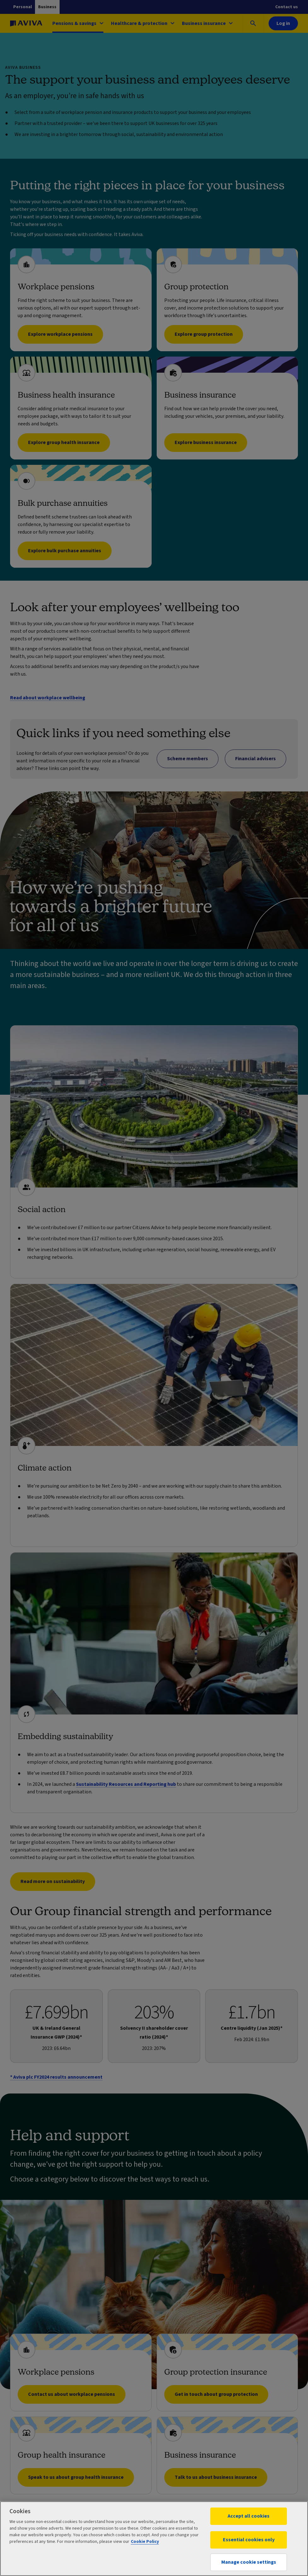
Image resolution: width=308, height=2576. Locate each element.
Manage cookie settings (248, 2562)
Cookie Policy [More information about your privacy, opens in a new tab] (145, 2541)
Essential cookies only (249, 2539)
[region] (154, 2538)
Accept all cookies (249, 2516)
